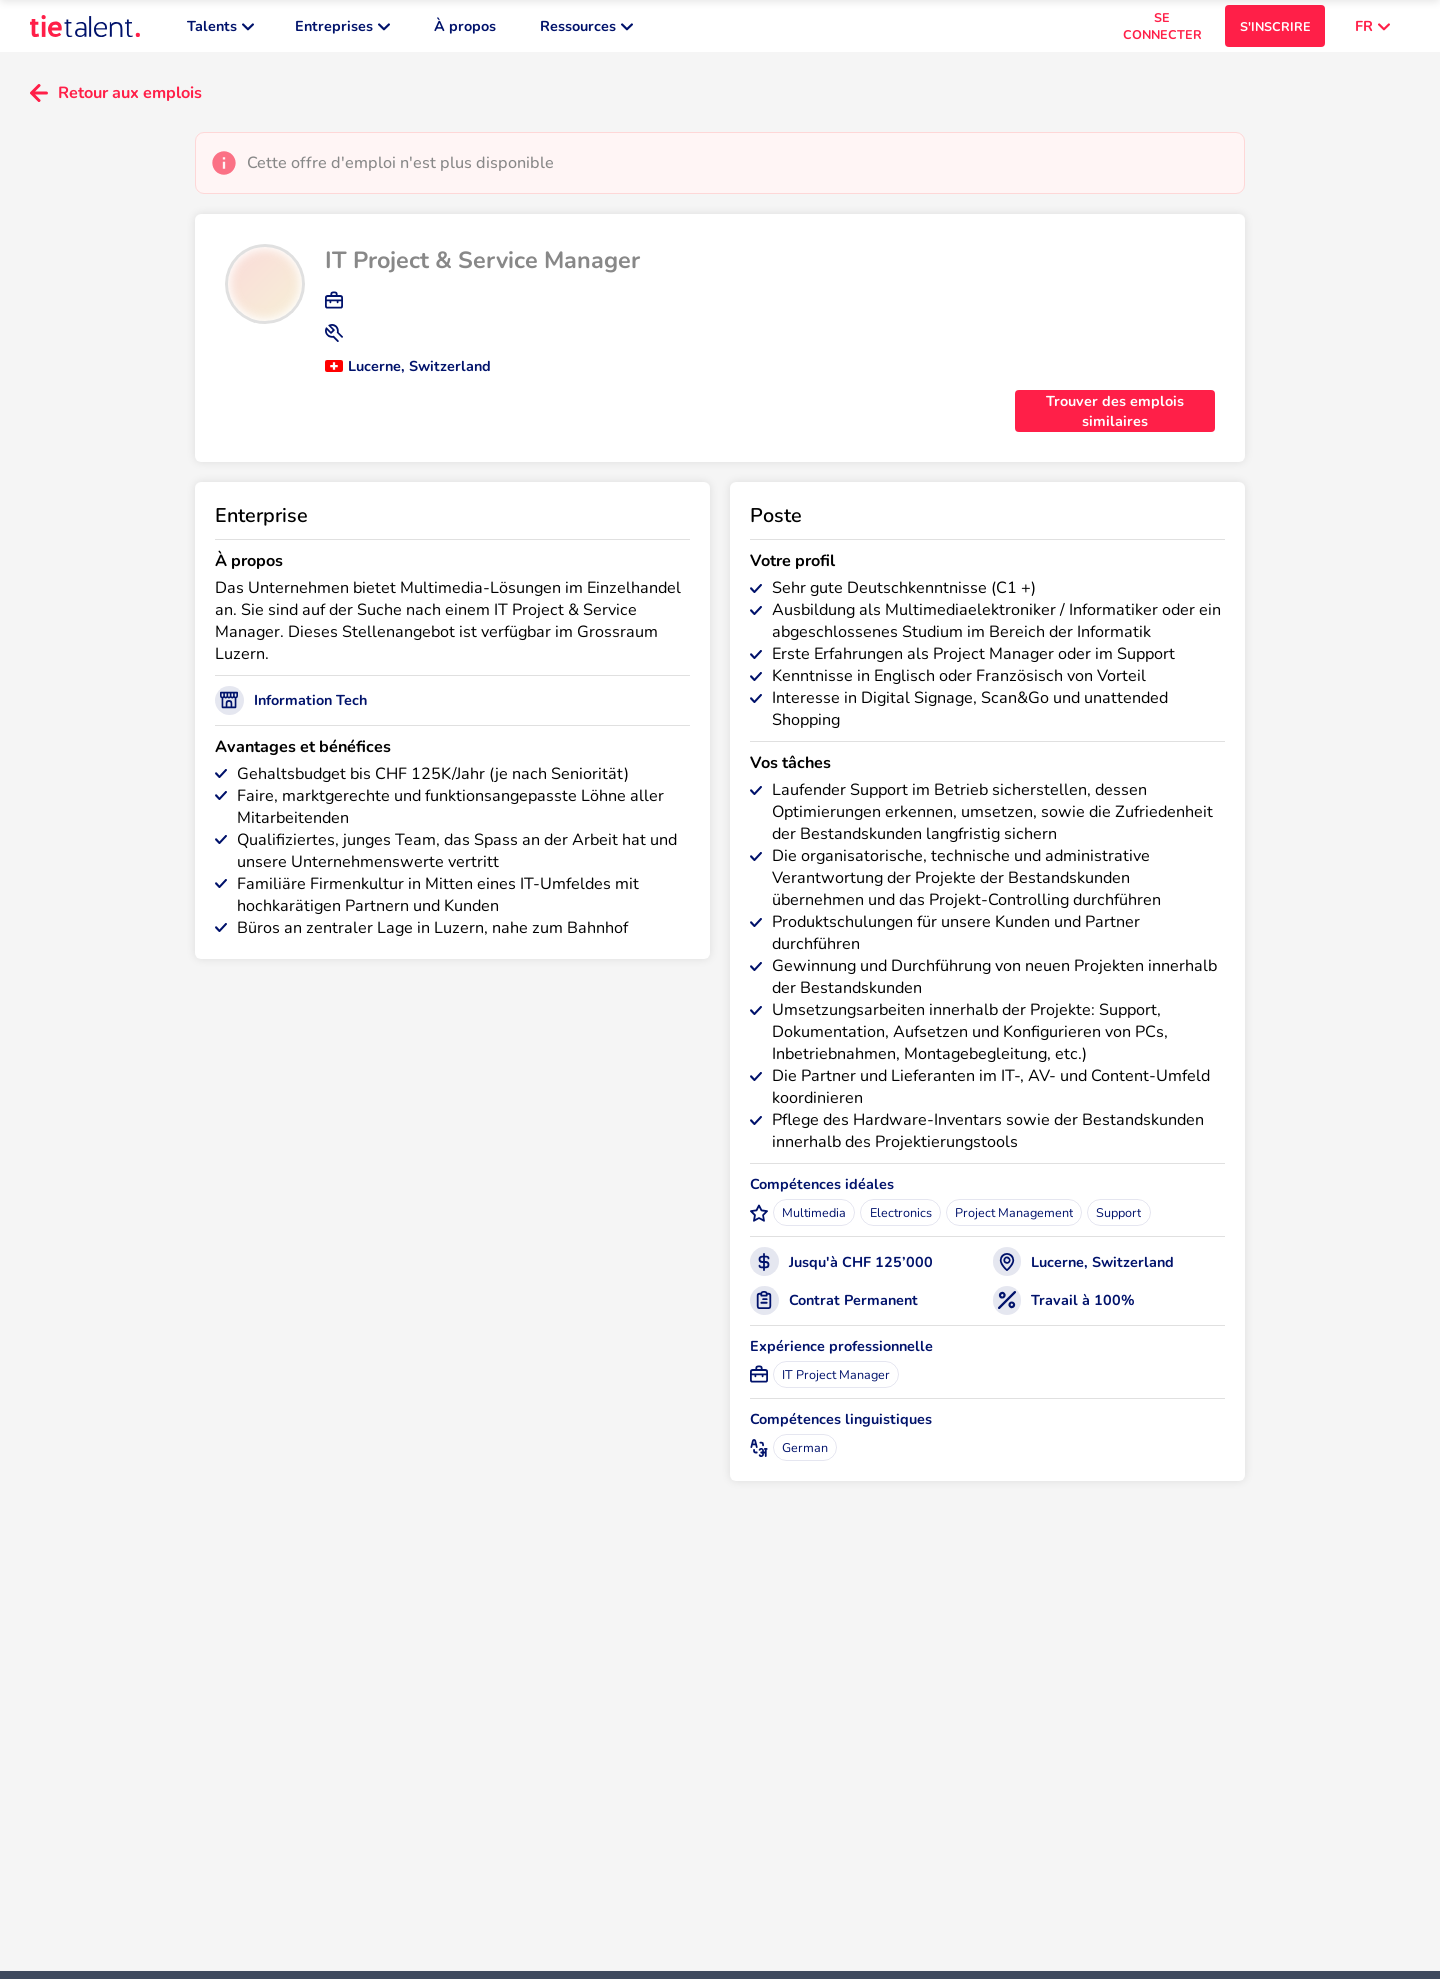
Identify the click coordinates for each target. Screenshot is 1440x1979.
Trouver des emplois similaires (1115, 419)
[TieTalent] (85, 30)
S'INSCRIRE (1275, 30)
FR (1372, 30)
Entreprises (342, 30)
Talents (220, 30)
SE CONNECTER (1162, 30)
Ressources (586, 30)
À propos (465, 30)
